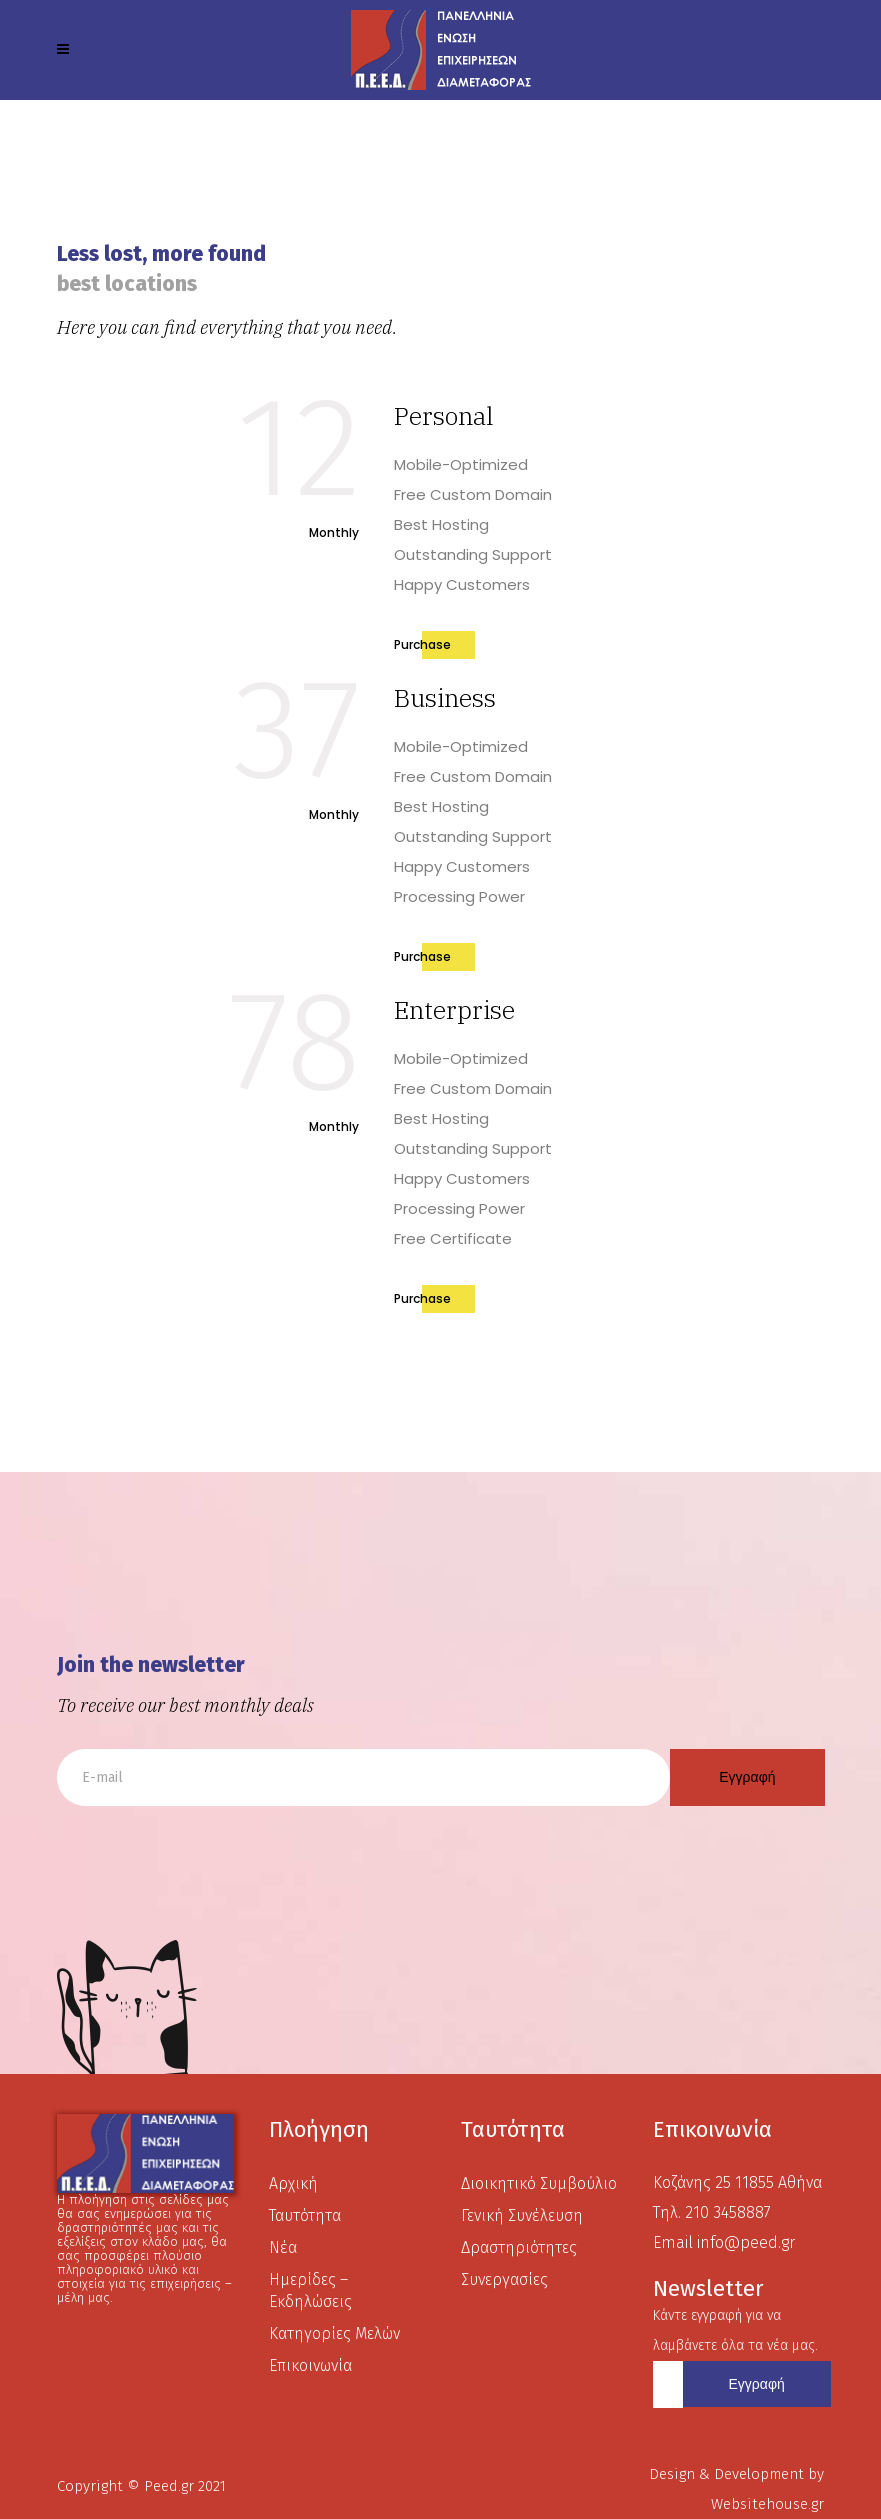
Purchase (422, 644)
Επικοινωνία (310, 2365)
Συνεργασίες (504, 2279)
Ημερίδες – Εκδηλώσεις (310, 2290)
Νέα (283, 2247)
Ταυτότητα (305, 2215)
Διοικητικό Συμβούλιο (539, 2183)
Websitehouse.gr (767, 2504)
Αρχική (293, 2183)
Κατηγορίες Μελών (334, 2333)
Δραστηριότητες (519, 2247)
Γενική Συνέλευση (522, 2215)
